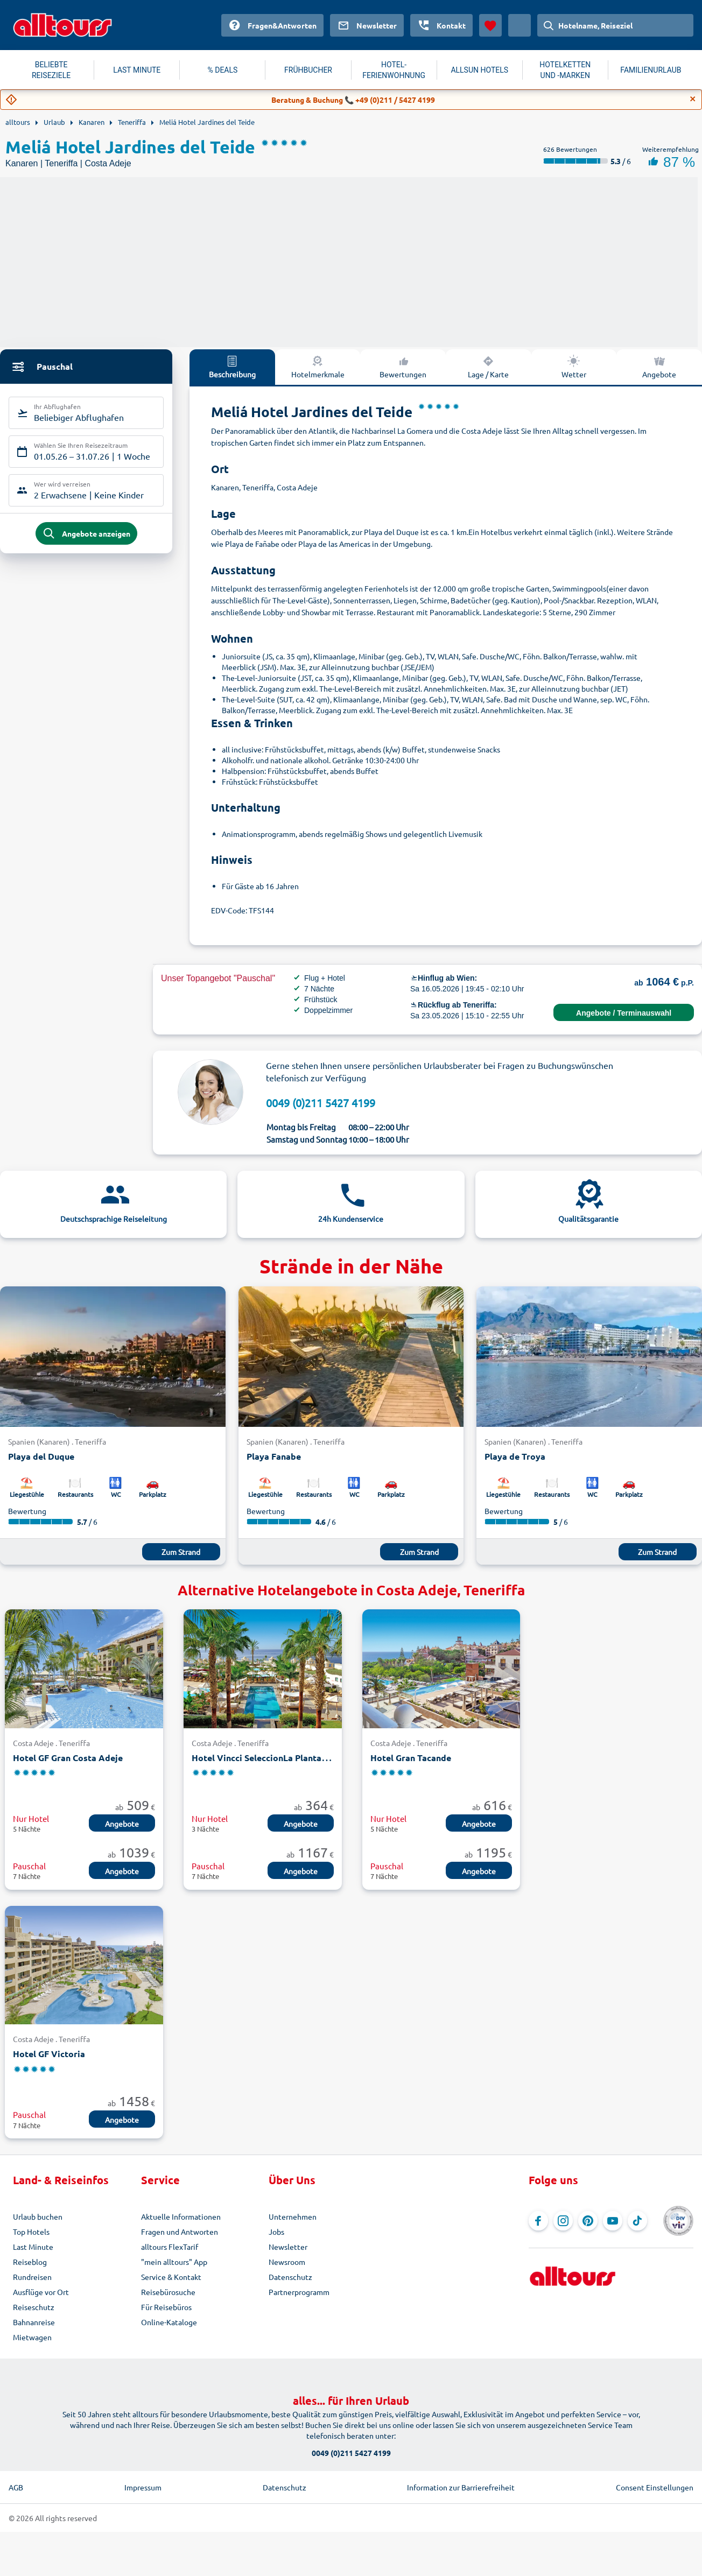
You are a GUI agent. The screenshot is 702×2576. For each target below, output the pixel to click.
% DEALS (222, 70)
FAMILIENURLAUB (650, 70)
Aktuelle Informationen (181, 2216)
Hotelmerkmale (318, 366)
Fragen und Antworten (179, 2231)
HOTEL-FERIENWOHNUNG (393, 70)
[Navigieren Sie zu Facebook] (538, 2220)
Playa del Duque (41, 1456)
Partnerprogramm (299, 2292)
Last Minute (33, 2246)
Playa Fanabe (274, 1456)
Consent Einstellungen (654, 2487)
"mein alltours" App (174, 2262)
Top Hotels (31, 2231)
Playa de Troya (515, 1456)
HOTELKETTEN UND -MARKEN (565, 70)
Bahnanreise (34, 2322)
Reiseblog (30, 2262)
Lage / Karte (488, 366)
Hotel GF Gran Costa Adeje (68, 1757)
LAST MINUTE (136, 70)
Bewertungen (403, 366)
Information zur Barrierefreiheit (461, 2487)
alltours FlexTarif (169, 2246)
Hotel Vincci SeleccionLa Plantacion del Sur (280, 1757)
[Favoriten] (490, 25)
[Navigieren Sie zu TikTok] (637, 2220)
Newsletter (288, 2246)
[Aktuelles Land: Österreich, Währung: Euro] (519, 25)
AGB (16, 2487)
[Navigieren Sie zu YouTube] (612, 2220)
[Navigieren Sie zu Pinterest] (588, 2220)
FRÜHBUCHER (308, 70)
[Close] (692, 99)
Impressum (143, 2487)
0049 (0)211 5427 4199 (320, 1102)
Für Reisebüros (166, 2307)
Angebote (122, 1823)
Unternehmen (293, 2216)
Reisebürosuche (168, 2292)
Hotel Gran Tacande (410, 1757)
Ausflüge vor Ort (41, 2292)
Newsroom (287, 2262)
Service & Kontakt (171, 2277)
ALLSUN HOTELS (479, 70)
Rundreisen (32, 2277)
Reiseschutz (33, 2307)
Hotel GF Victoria (49, 2053)
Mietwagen (32, 2337)
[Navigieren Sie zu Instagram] (563, 2220)
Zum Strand (181, 1552)
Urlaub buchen (37, 2216)
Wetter (573, 366)
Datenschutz (290, 2277)
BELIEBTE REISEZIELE (51, 70)
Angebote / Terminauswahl (623, 1013)
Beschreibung (232, 366)
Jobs (276, 2231)
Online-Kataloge (169, 2322)
